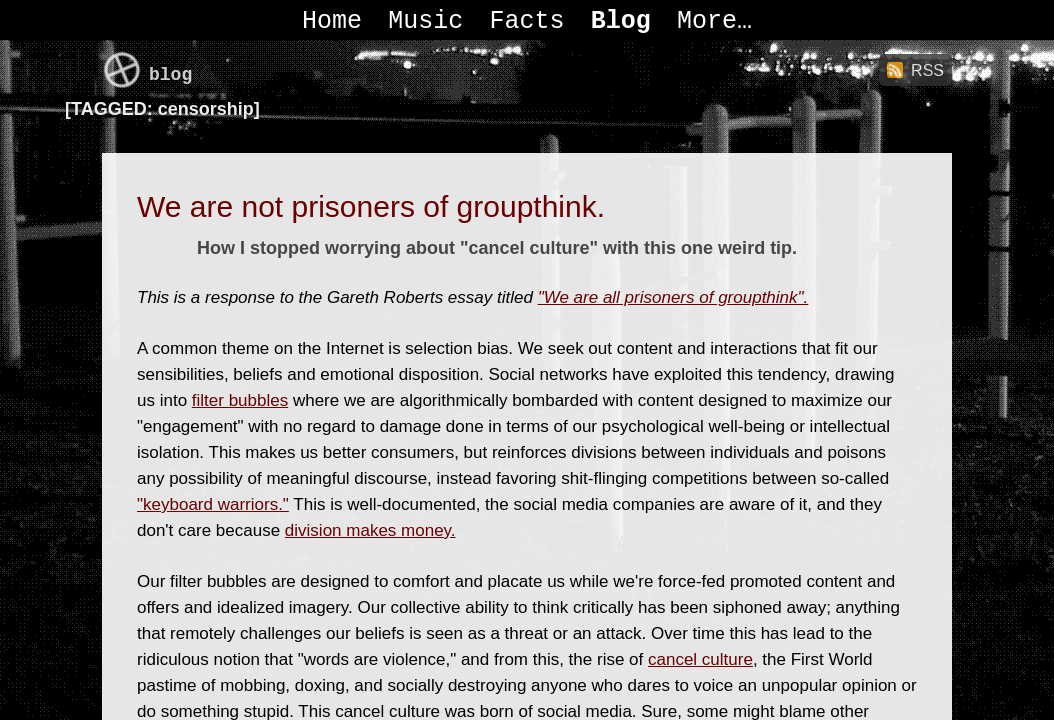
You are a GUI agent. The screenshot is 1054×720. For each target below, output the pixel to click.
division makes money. (370, 530)
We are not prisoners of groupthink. (371, 206)
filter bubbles (240, 400)
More (707, 21)
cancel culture (700, 659)
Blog (621, 21)
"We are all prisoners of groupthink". (673, 297)
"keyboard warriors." (213, 504)
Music (425, 21)
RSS (927, 70)
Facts (526, 21)
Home (332, 21)
